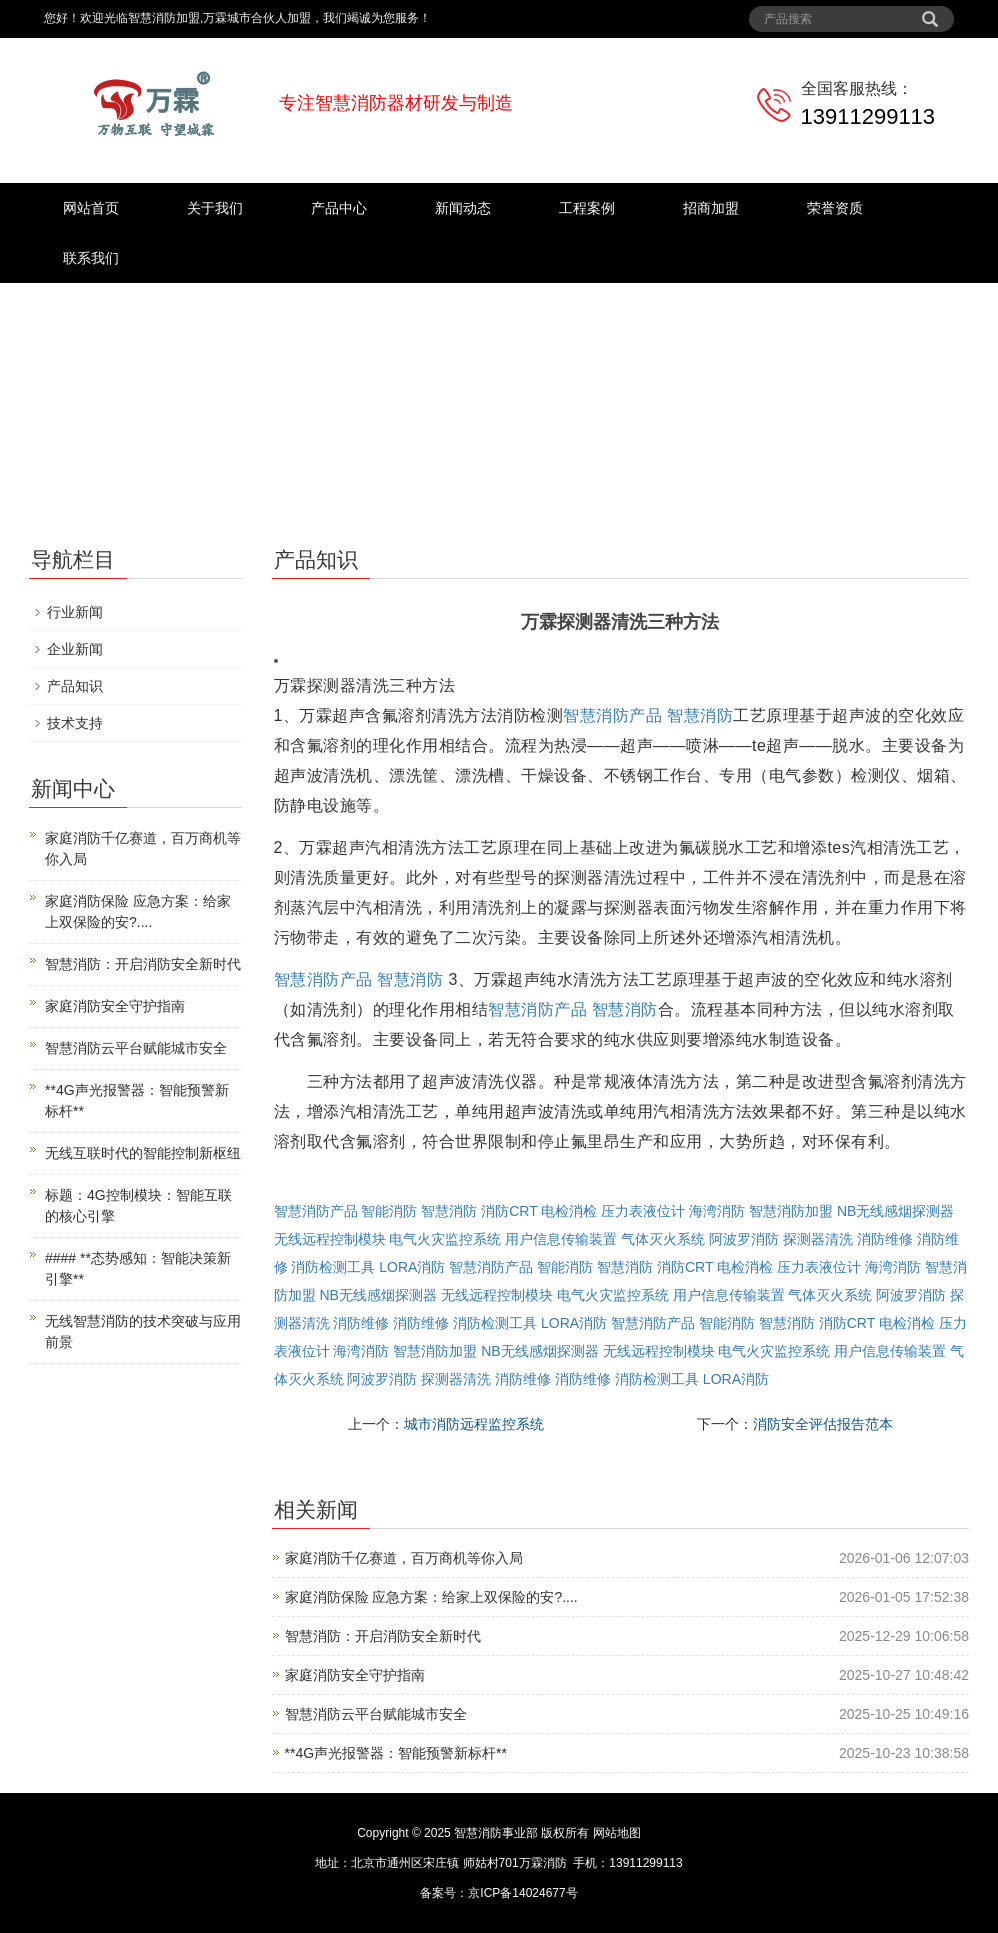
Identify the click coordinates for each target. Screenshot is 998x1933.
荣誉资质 (835, 208)
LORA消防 (412, 1267)
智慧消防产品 (612, 715)
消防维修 (885, 1239)
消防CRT (509, 1211)
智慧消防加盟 (791, 1211)
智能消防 (389, 1211)
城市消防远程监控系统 (474, 1424)
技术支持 (75, 723)
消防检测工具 (333, 1267)
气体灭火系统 (663, 1239)
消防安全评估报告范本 (823, 1424)
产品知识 (75, 686)
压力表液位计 (643, 1211)
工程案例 (587, 208)
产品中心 (339, 208)
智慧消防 (700, 715)
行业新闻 (75, 612)
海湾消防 (717, 1211)
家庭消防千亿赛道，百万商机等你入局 (404, 1558)
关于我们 (215, 208)
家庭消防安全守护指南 (355, 1675)
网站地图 (617, 1833)
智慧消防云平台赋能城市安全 (376, 1714)
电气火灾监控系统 (445, 1239)
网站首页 (91, 208)
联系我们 (91, 258)
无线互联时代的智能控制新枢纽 (143, 1153)
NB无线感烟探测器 (895, 1211)
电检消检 (569, 1211)
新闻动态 (463, 208)
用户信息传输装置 (561, 1239)
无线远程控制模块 (330, 1239)
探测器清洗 (818, 1239)
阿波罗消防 (744, 1239)
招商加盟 (711, 208)
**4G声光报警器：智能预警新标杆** (396, 1753)
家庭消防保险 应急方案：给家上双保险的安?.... (431, 1597)
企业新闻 (75, 649)
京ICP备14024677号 (522, 1893)
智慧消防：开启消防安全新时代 (383, 1636)
